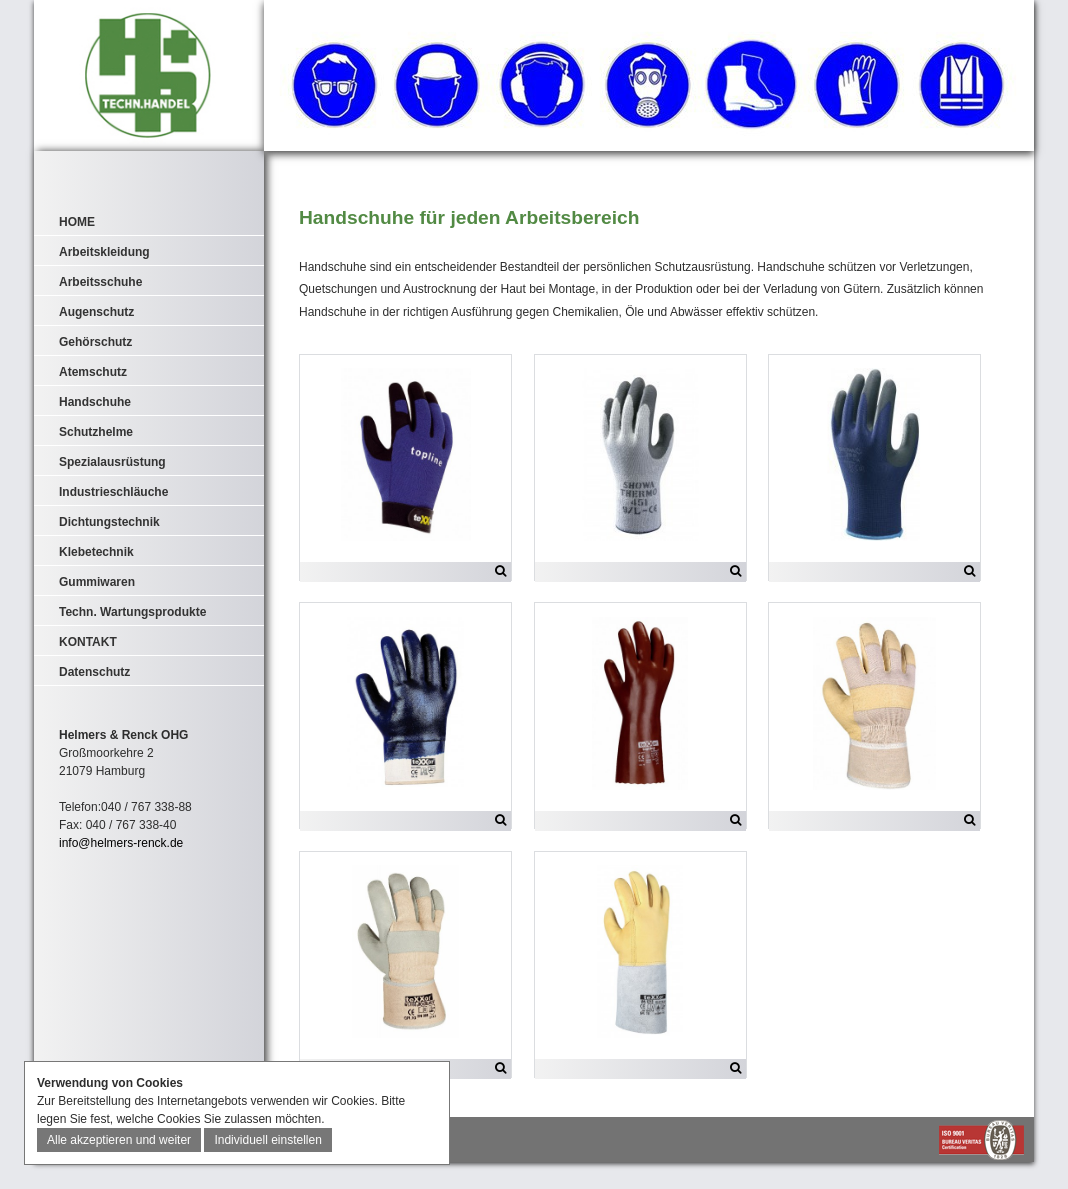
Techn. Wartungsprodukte (132, 612)
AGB (209, 1165)
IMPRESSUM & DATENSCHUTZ (119, 1165)
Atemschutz (93, 372)
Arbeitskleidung (104, 252)
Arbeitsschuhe (100, 282)
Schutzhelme (96, 432)
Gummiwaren (97, 582)
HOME (77, 222)
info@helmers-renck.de (121, 843)
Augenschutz (96, 312)
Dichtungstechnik (109, 522)
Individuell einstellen (267, 1140)
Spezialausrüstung (112, 462)
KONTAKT (88, 642)
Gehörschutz (95, 342)
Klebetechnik (96, 552)
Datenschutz (94, 672)
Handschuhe (95, 402)
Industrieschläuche (113, 492)
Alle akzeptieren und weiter (119, 1140)
